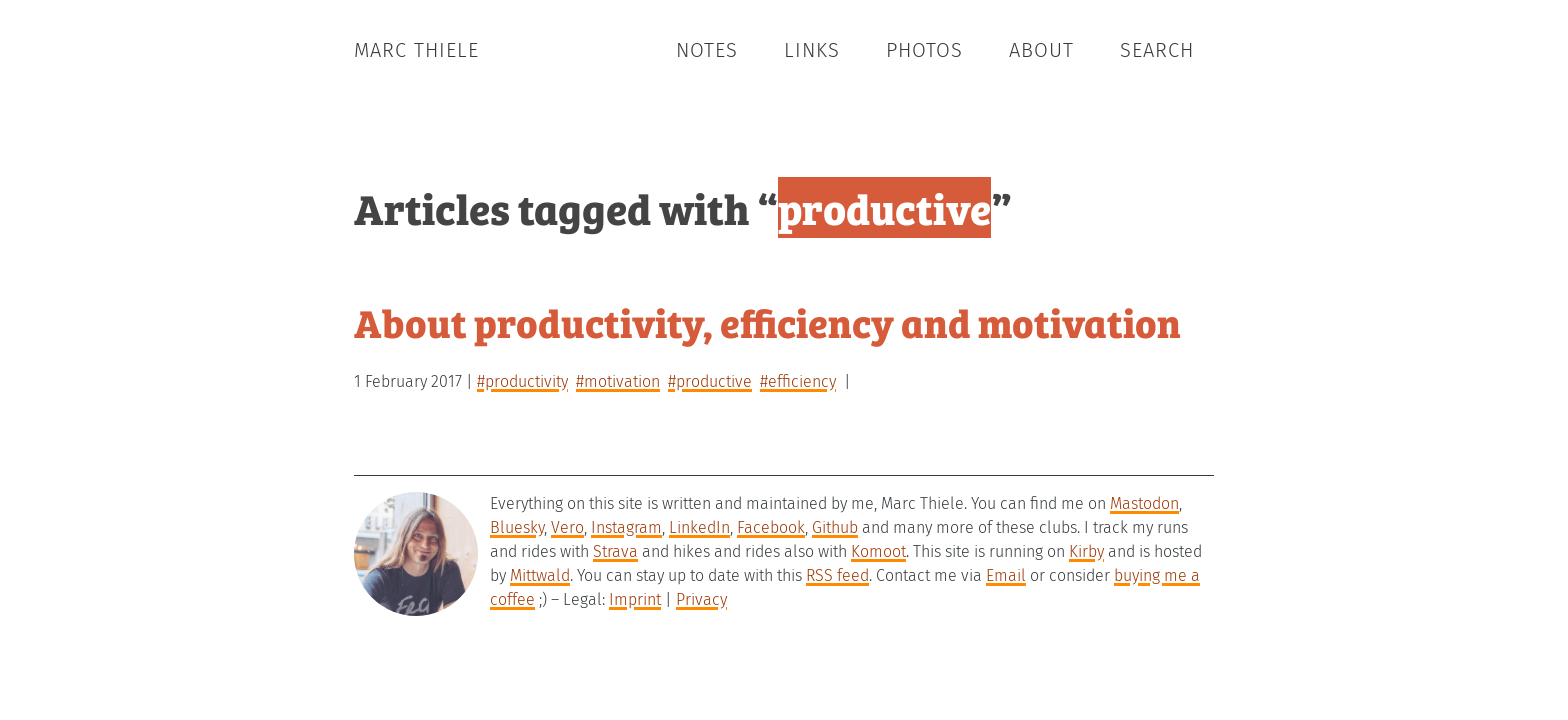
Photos (924, 50)
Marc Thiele (416, 50)
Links (812, 50)
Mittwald (540, 575)
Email (1006, 575)
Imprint (635, 599)
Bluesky (517, 527)
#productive (710, 381)
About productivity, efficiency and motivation (767, 321)
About (1041, 50)
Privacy (701, 599)
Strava (615, 551)
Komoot (878, 551)
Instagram (626, 527)
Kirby (1086, 551)
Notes (707, 50)
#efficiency (798, 381)
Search (1157, 50)
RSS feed (837, 575)
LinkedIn (699, 527)
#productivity (522, 381)
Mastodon (1144, 503)
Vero (567, 527)
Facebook (771, 527)
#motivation (618, 381)
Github (835, 527)
